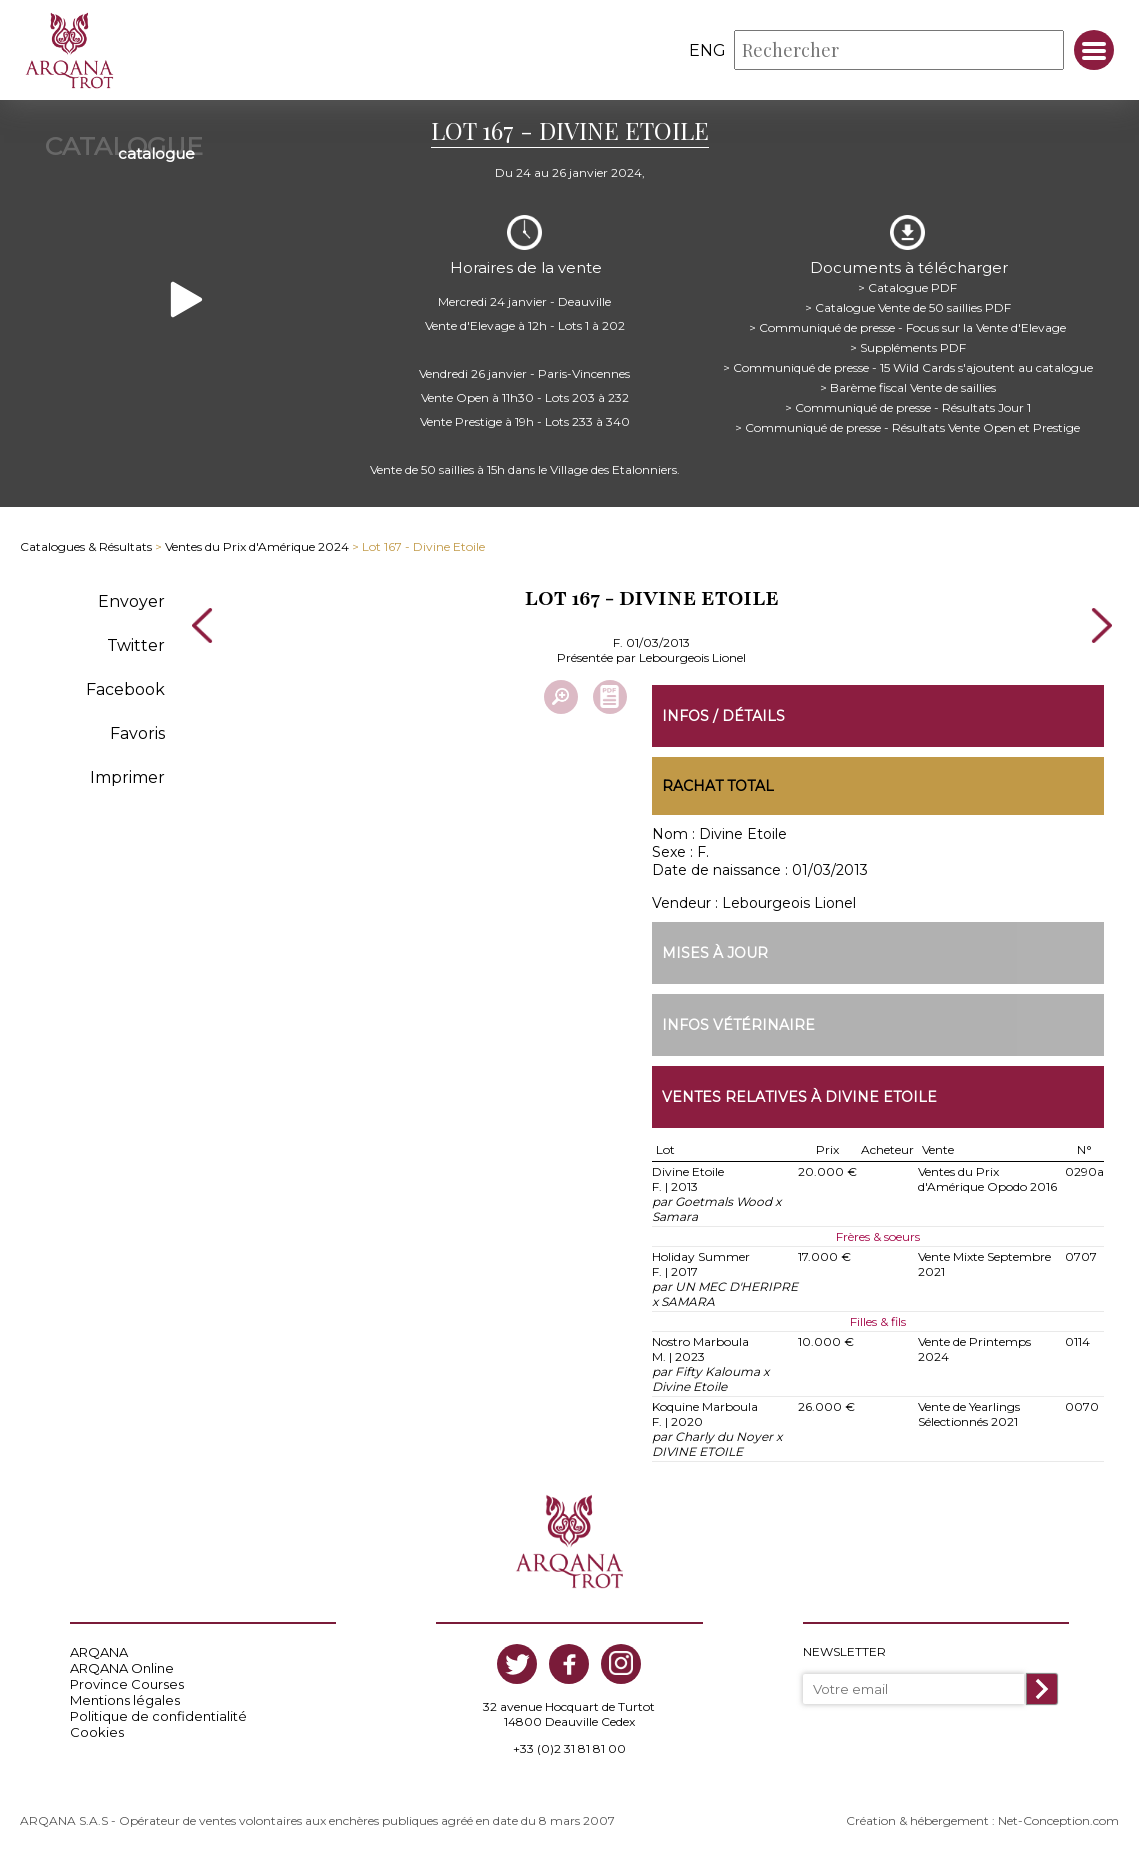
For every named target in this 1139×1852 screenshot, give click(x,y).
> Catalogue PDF (907, 284)
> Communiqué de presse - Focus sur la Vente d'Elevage (907, 324)
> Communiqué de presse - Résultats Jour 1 (908, 404)
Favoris (137, 730)
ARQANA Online (122, 1666)
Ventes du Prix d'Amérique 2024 (257, 544)
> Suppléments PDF (908, 344)
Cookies (97, 1730)
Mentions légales (125, 1698)
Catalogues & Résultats (86, 544)
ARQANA (99, 1650)
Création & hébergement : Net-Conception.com (982, 1818)
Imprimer (127, 774)
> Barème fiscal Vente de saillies (908, 384)
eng (707, 50)
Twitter (136, 642)
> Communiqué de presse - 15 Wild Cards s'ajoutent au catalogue (908, 364)
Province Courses (127, 1682)
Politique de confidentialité (158, 1714)
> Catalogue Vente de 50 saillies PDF (908, 304)
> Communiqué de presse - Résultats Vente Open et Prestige (907, 424)
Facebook (125, 686)
